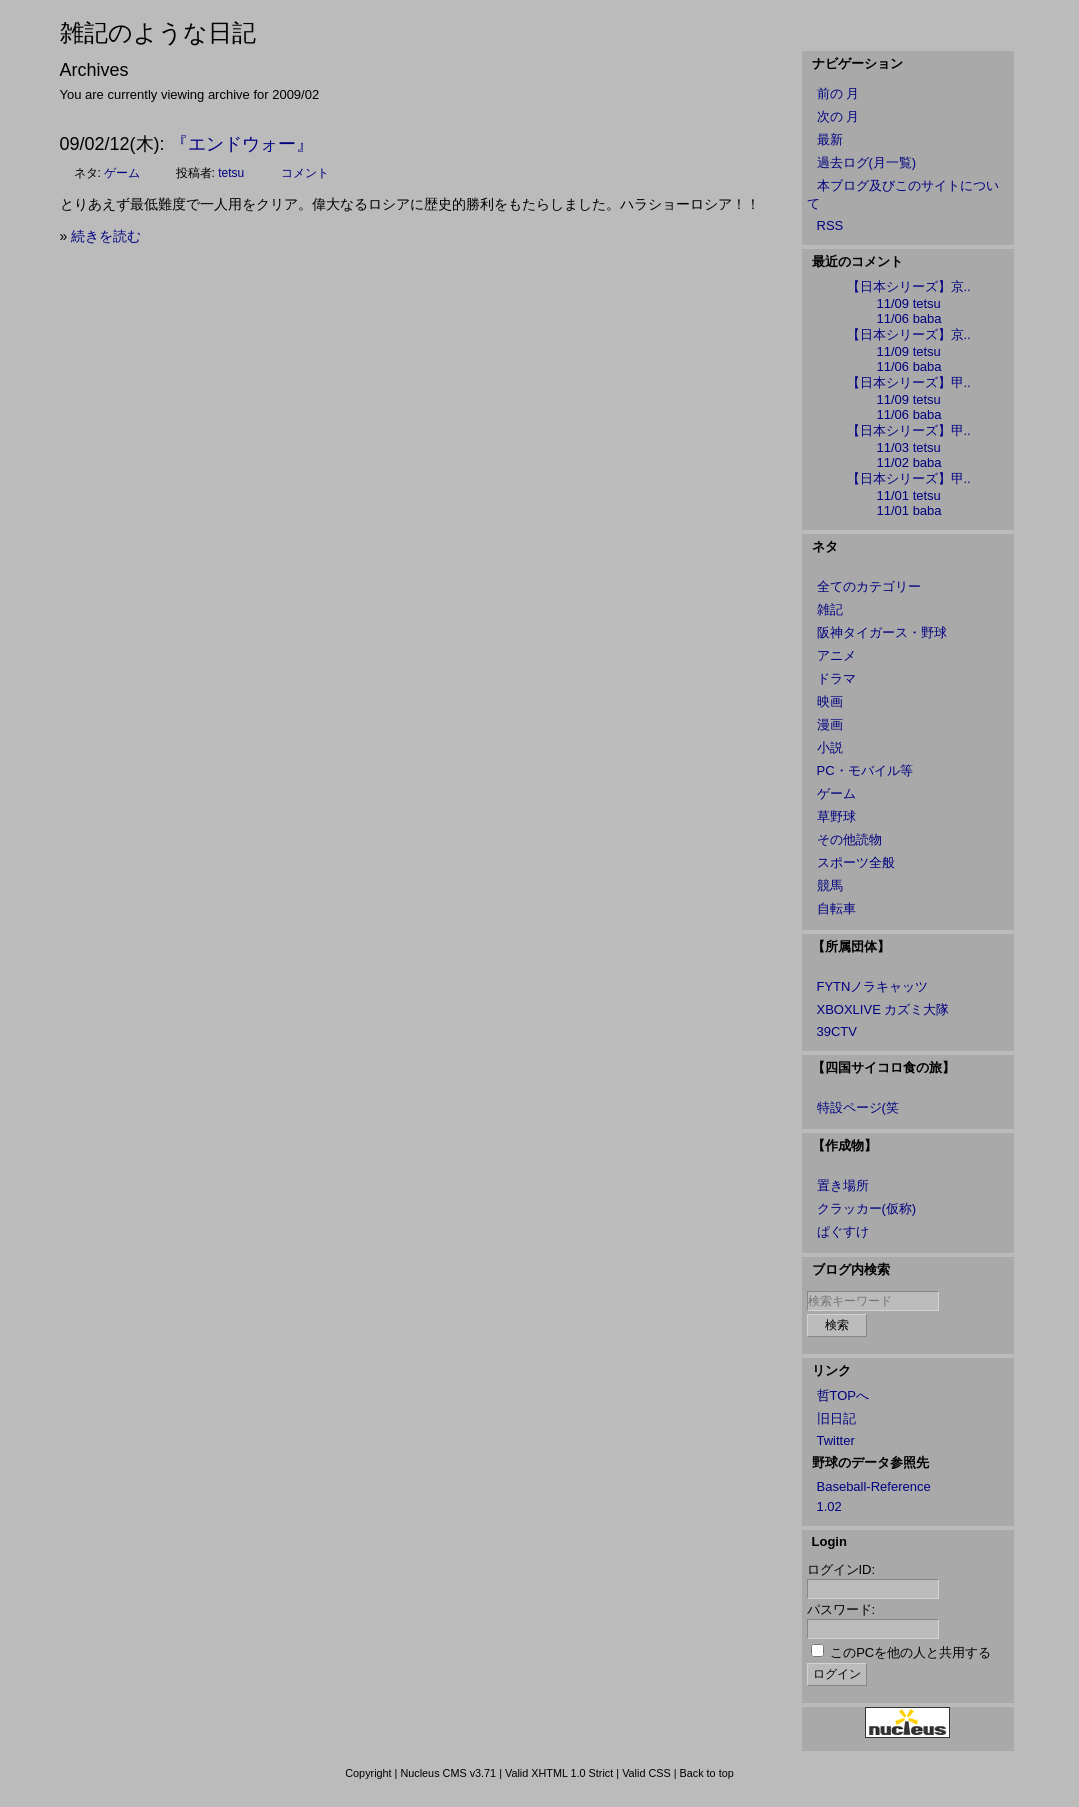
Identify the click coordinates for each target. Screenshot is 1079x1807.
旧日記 (836, 1418)
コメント (305, 173)
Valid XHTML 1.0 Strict (559, 1773)
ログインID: (841, 1569)
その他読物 (849, 839)
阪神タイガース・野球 (882, 632)
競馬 (830, 885)
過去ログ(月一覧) (867, 162)
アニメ (836, 655)
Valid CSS (646, 1773)
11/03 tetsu (909, 447)
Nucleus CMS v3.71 (448, 1773)
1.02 (829, 1506)
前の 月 (838, 93)
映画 (830, 701)
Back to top (707, 1773)
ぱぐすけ (843, 1231)
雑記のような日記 (158, 32)
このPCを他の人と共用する (910, 1652)
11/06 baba (909, 318)
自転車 (836, 908)
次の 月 (838, 116)
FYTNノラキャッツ (873, 986)
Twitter (836, 1440)
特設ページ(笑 (858, 1107)
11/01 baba (909, 510)
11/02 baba (909, 462)
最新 (830, 139)
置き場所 (843, 1185)
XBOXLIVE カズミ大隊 (883, 1009)
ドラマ (836, 678)
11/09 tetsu (909, 303)
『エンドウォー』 (242, 144)
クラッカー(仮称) (867, 1208)
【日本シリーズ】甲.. (909, 382)
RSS (830, 225)
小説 (830, 747)
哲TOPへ (843, 1395)
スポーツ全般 (856, 862)
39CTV (837, 1031)
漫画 (830, 724)
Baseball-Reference (874, 1486)
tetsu (231, 173)
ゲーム (122, 173)
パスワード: (841, 1609)
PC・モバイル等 (865, 770)
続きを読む (106, 236)
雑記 (830, 609)
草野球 (836, 816)
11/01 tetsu (909, 495)
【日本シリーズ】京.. (909, 286)
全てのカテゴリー (869, 586)
